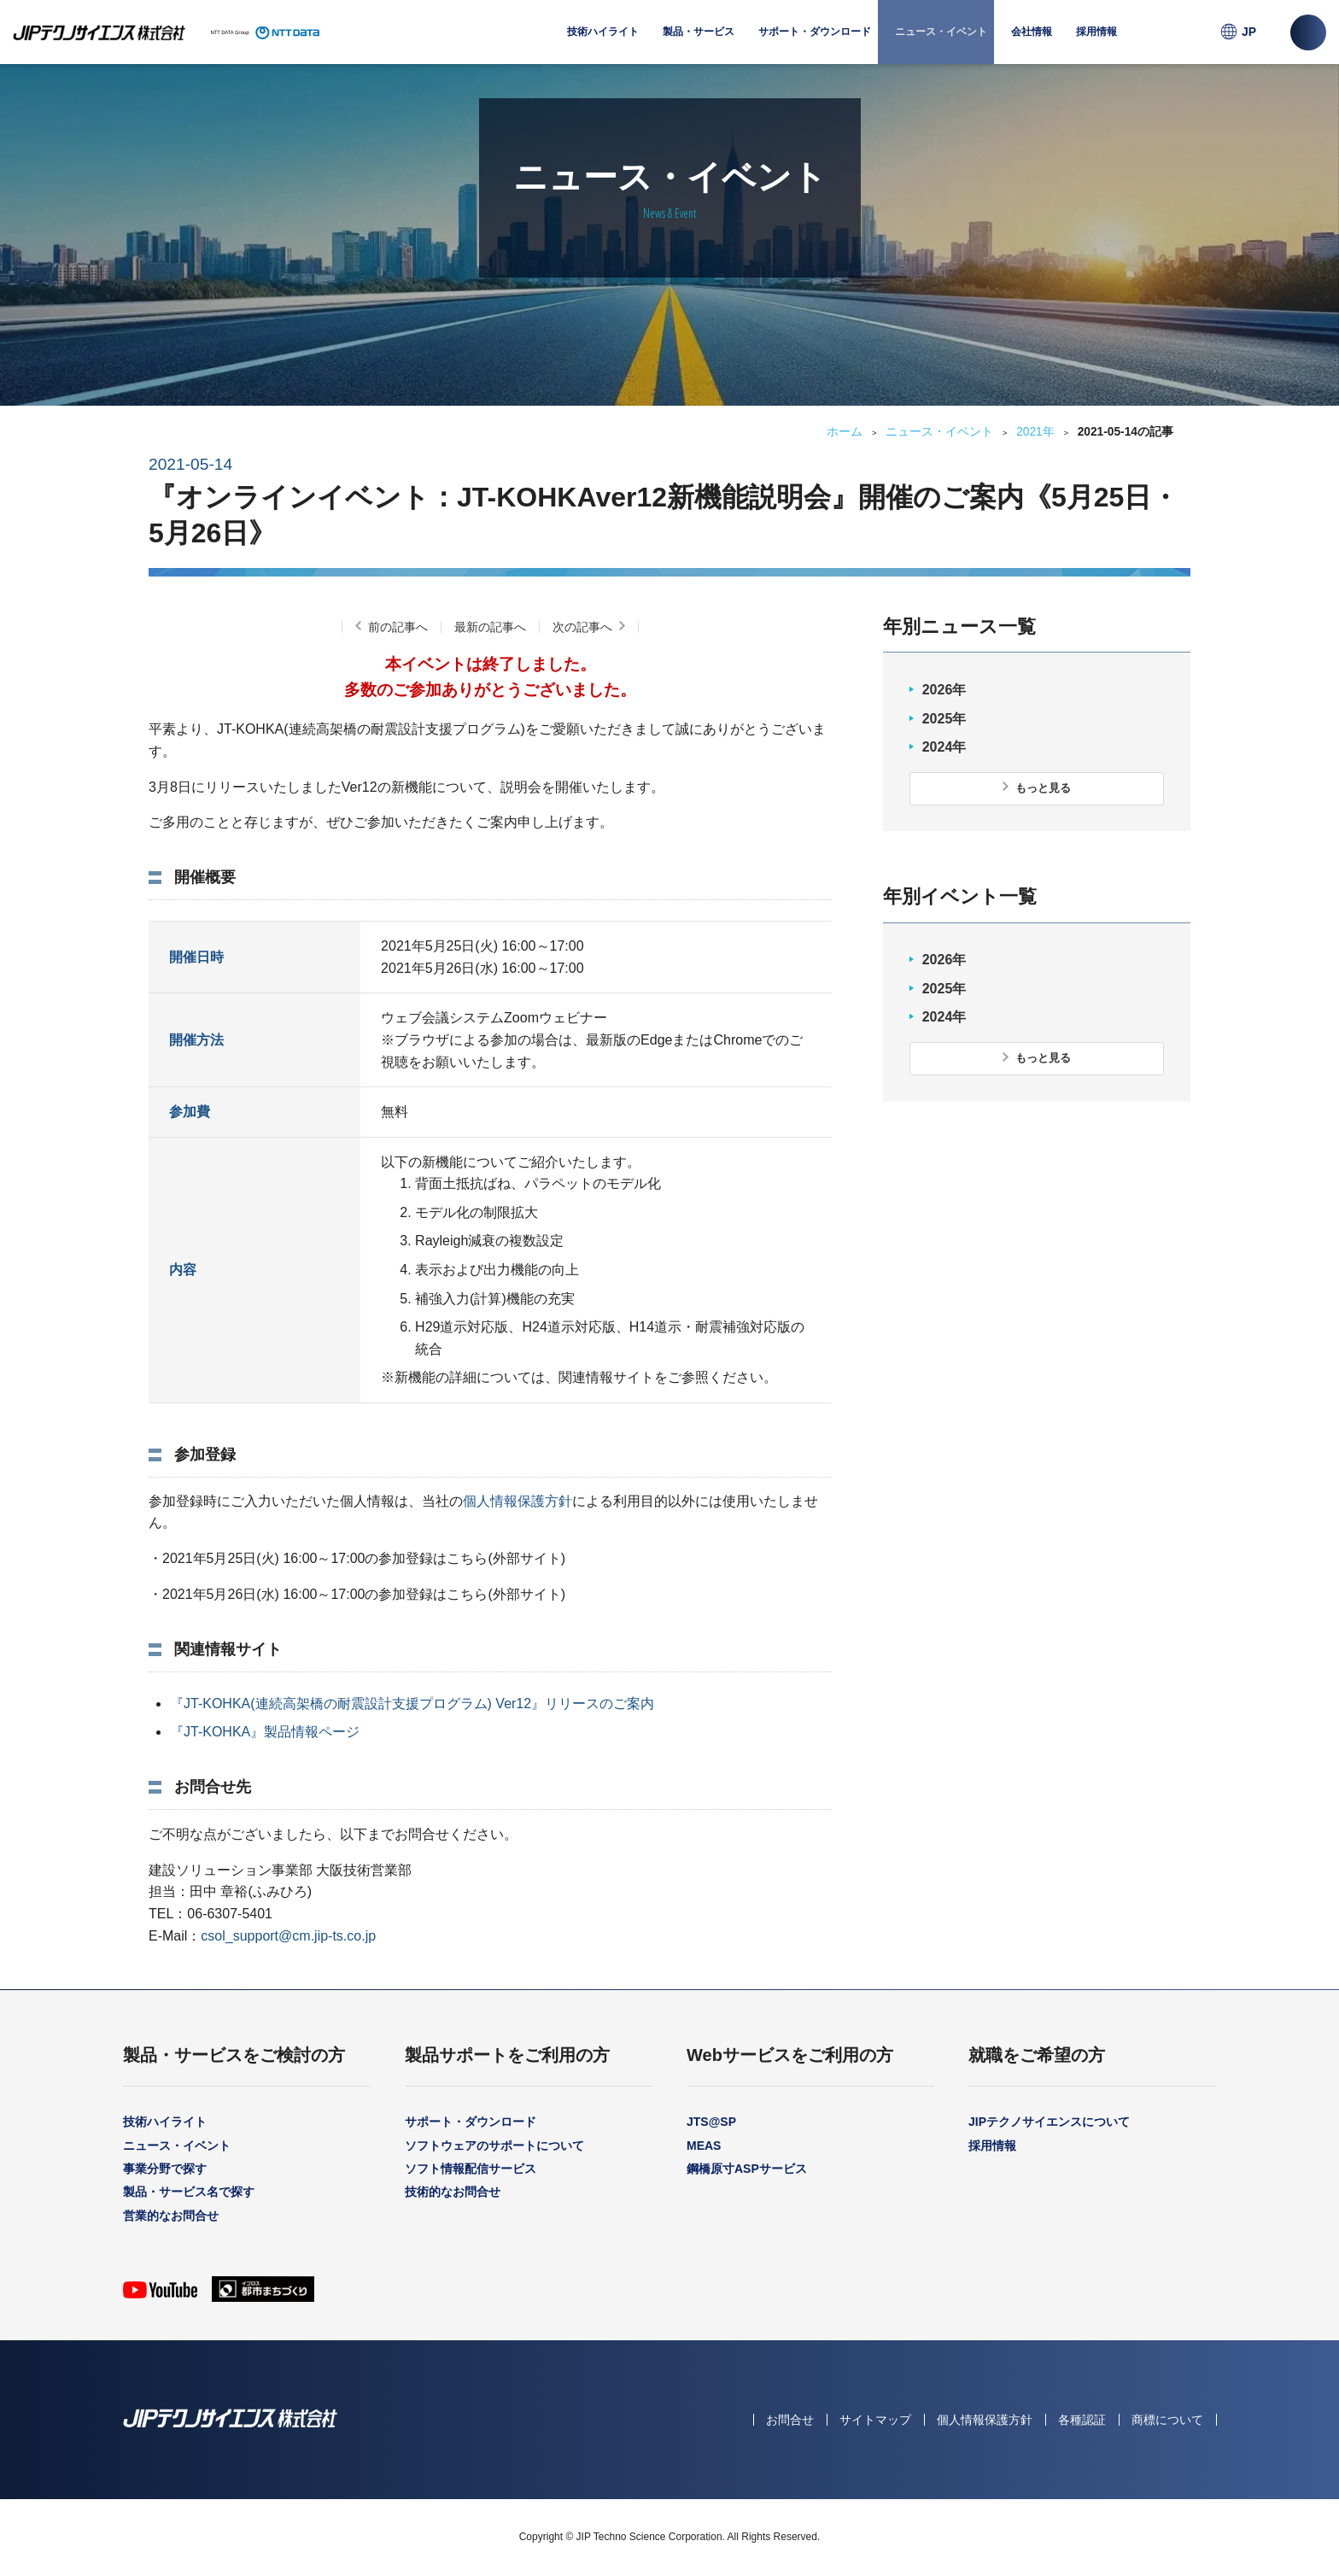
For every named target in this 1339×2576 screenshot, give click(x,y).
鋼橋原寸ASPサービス (747, 2168)
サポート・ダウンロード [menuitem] (814, 45)
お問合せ (790, 2420)
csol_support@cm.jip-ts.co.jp (288, 1936)
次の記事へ (582, 627)
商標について (1167, 2420)
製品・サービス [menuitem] (698, 45)
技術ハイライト (165, 2121)
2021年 (1035, 431)
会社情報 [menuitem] (1031, 45)
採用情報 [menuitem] (1096, 32)
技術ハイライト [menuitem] (603, 32)
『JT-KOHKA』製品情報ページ (265, 1731)
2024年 (944, 747)
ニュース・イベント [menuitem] (941, 32)
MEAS (704, 2145)
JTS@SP (711, 2121)
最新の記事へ (490, 627)
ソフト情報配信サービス (470, 2168)
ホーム (844, 431)
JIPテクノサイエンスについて (1049, 2121)
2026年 (944, 689)
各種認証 (1082, 2420)
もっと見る (1043, 788)
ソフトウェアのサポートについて (494, 2145)
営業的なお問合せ (171, 2215)
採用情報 (992, 2145)
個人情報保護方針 (517, 1501)
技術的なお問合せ (452, 2191)
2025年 (944, 718)
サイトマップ (875, 2420)
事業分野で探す (165, 2168)
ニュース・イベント (939, 431)
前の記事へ (398, 627)
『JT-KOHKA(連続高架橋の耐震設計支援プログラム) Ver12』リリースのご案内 (412, 1703)
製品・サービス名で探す (188, 2191)
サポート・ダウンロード (470, 2121)
